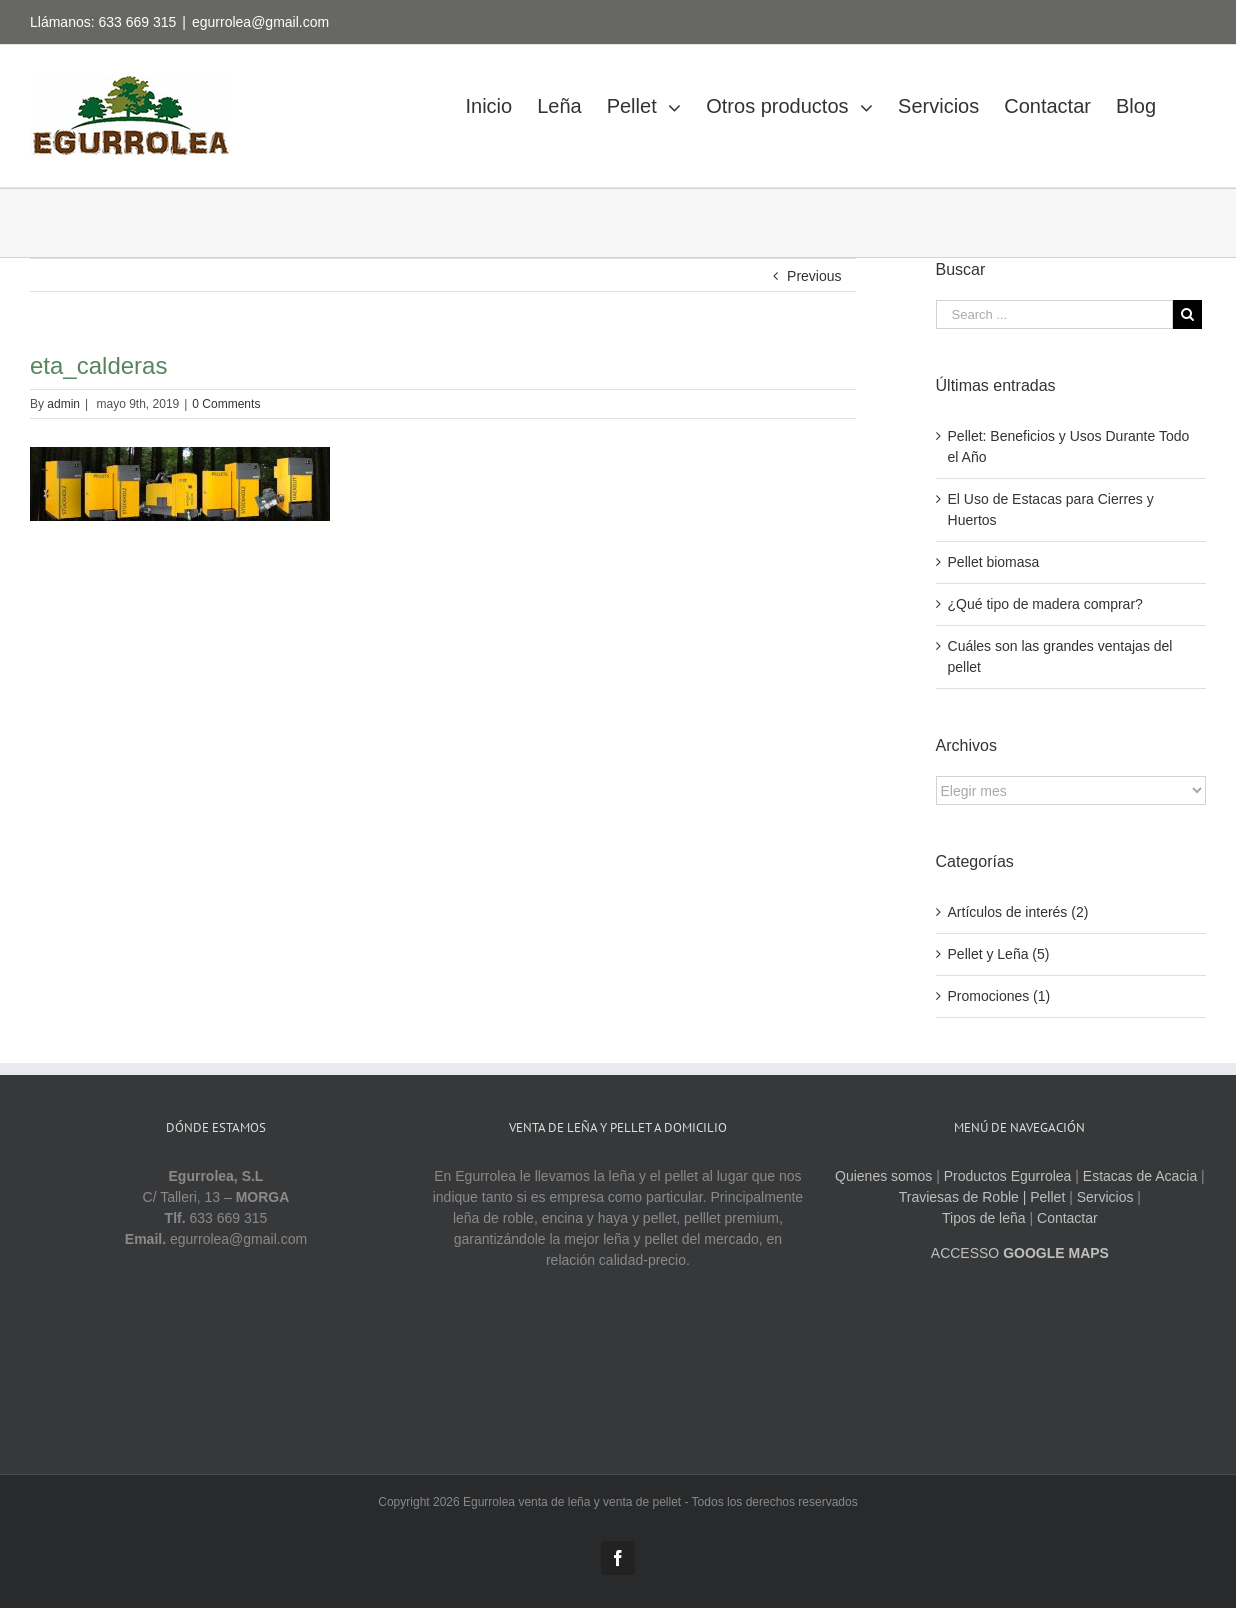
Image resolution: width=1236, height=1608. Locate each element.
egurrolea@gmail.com (260, 22)
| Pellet (1044, 1197)
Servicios (1105, 1197)
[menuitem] (501, 100)
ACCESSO (1020, 1253)
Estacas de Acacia (1140, 1176)
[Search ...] (1054, 314)
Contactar (1067, 1218)
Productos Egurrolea (1008, 1176)
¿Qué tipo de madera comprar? (1045, 604)
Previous (814, 276)
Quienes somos (883, 1176)
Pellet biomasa (994, 562)
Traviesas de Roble (959, 1197)
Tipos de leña (984, 1218)
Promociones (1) (999, 996)
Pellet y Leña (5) (999, 954)
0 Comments (226, 404)
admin (63, 404)
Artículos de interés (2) (1018, 912)
